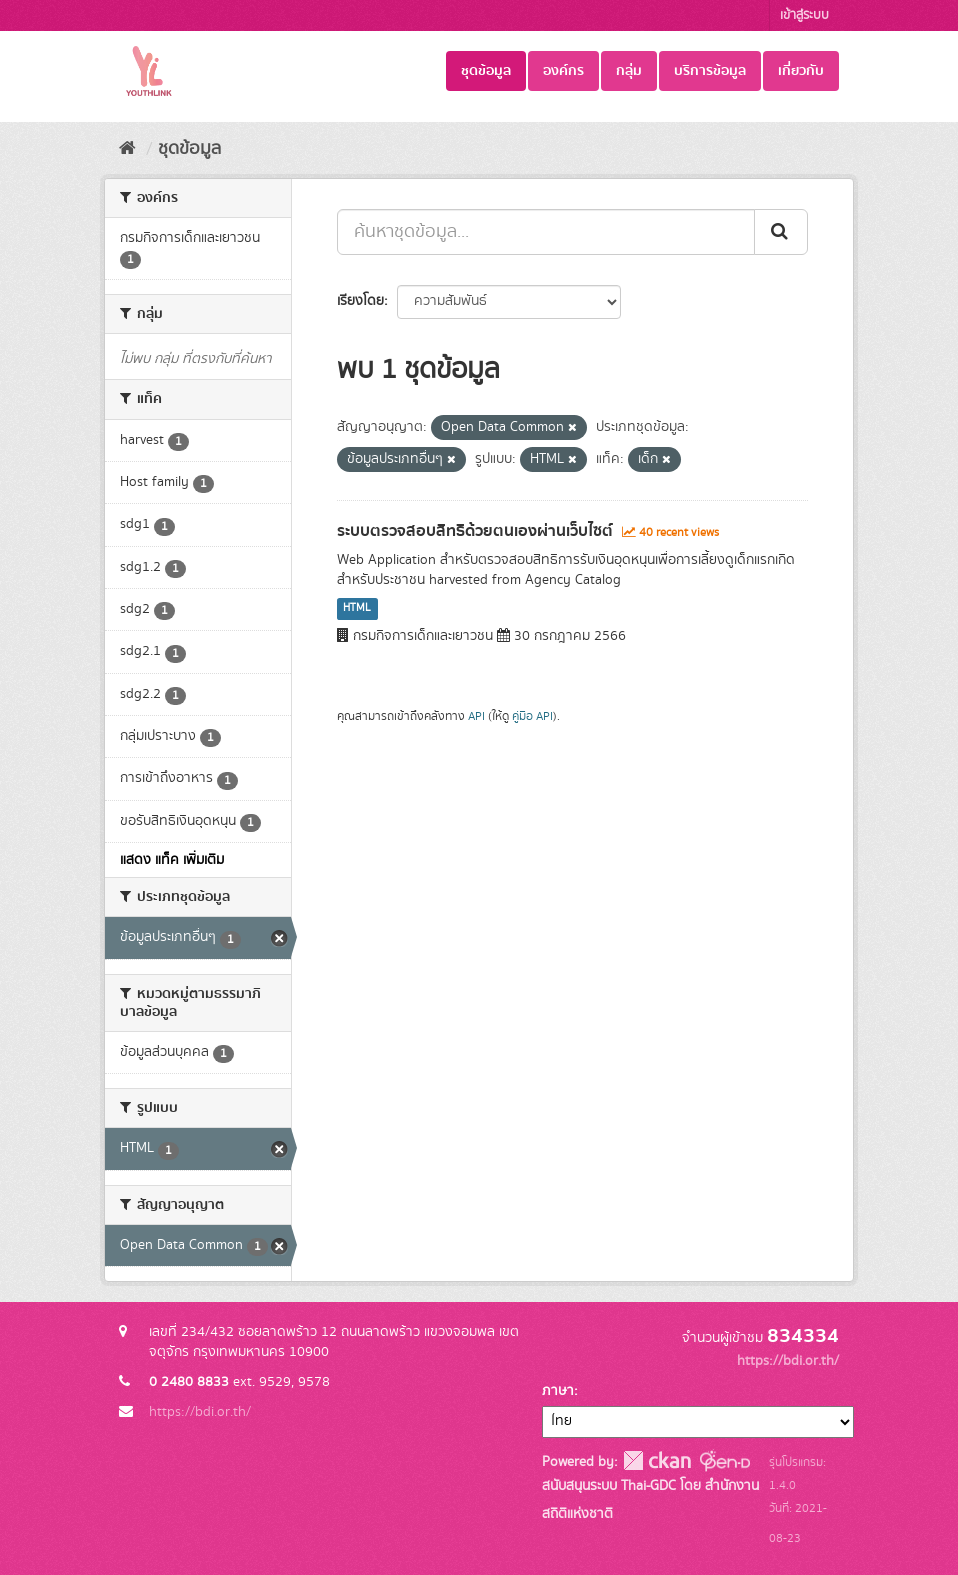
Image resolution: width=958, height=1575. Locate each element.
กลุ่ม (629, 71)
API (476, 716)
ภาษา (558, 1391)
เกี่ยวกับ (801, 71)
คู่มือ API (532, 716)
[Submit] (781, 232)
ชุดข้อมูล (486, 71)
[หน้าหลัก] (127, 149)
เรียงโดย (360, 301)
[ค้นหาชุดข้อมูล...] (546, 232)
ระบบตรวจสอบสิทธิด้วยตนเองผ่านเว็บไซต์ (475, 531)
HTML (357, 609)
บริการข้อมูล (710, 71)
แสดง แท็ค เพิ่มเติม (172, 860)
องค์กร (563, 71)
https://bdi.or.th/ (200, 1412)
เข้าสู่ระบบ (804, 15)
